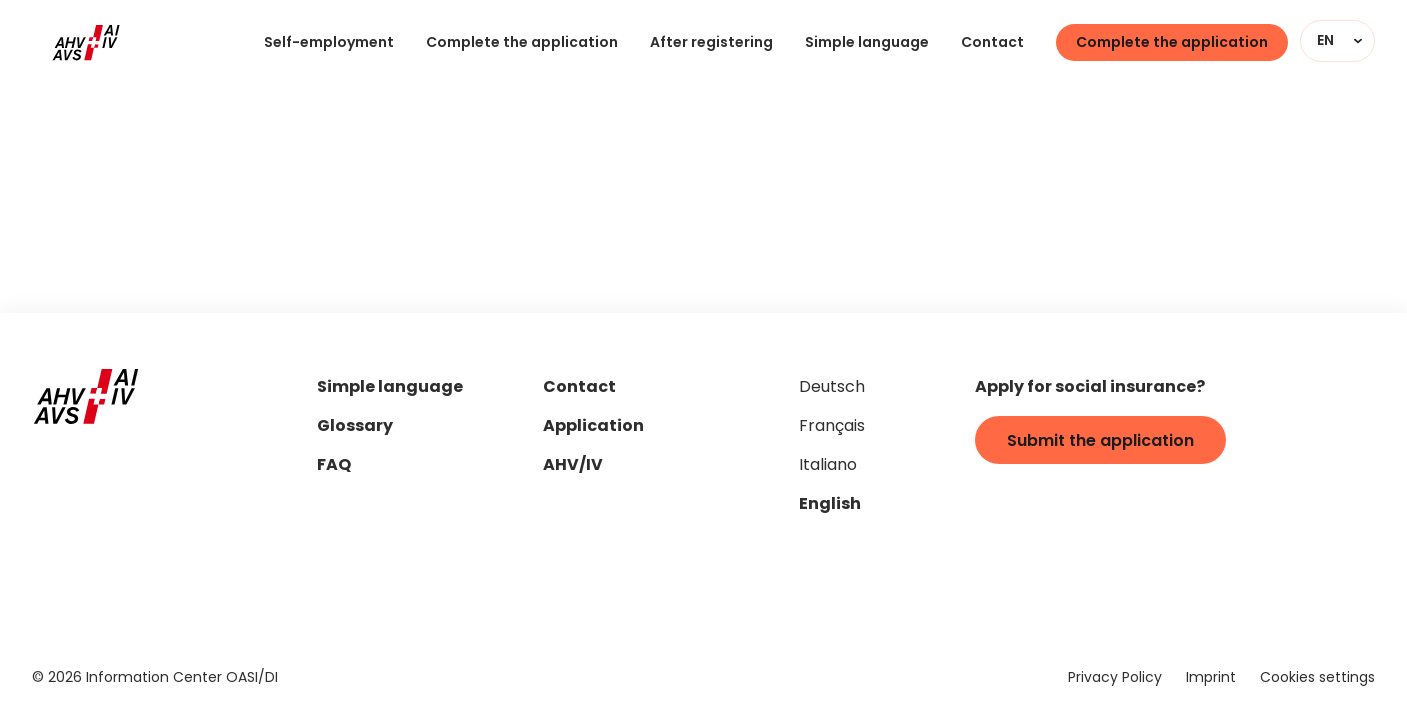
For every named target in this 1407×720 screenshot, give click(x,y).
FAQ (334, 466)
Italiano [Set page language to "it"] (828, 466)
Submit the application (1100, 442)
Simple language (867, 43)
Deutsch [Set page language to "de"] (832, 388)
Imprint (1211, 678)
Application (593, 427)
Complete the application (522, 43)
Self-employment (329, 43)
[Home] (86, 43)
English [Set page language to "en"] (830, 505)
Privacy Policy (1115, 678)
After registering (711, 43)
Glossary (355, 427)
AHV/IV (573, 466)
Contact (992, 43)
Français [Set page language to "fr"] (832, 427)
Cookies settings (1317, 678)
